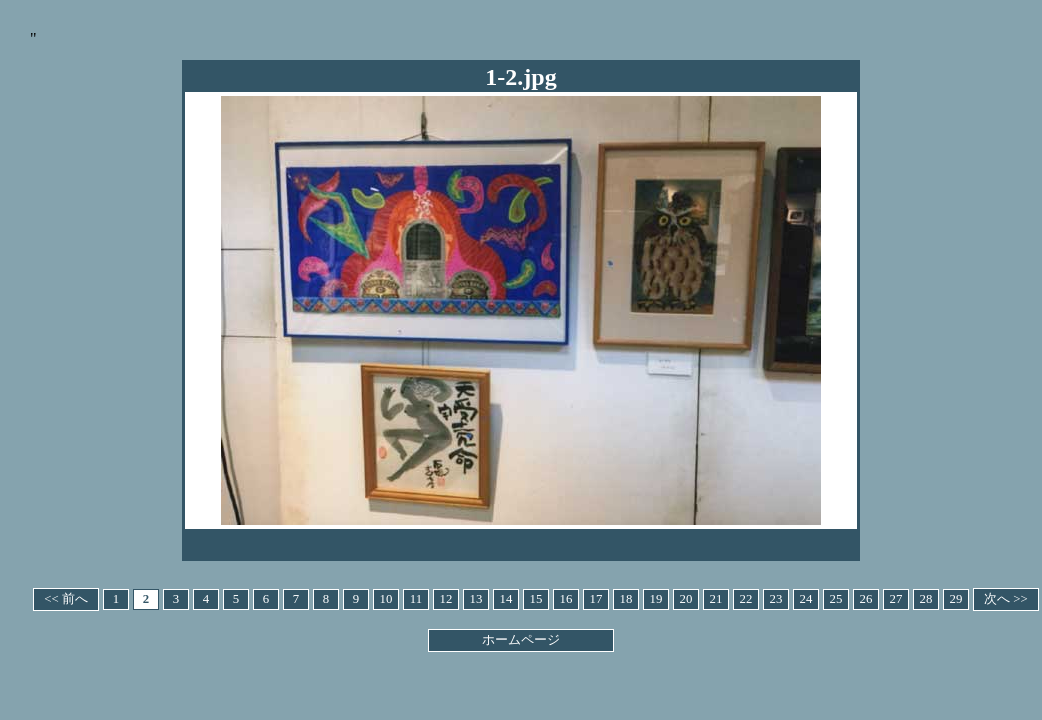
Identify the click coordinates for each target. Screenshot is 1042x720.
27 (896, 599)
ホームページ (521, 640)
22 (746, 599)
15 (536, 599)
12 (446, 599)
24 (806, 599)
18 (626, 599)
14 (506, 599)
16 (566, 599)
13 (476, 599)
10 (386, 599)
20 (686, 599)
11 (416, 599)
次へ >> (1006, 599)
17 (596, 599)
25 (836, 599)
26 (866, 599)
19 (656, 599)
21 (716, 599)
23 (776, 599)
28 (926, 599)
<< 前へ (66, 599)
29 (956, 599)
